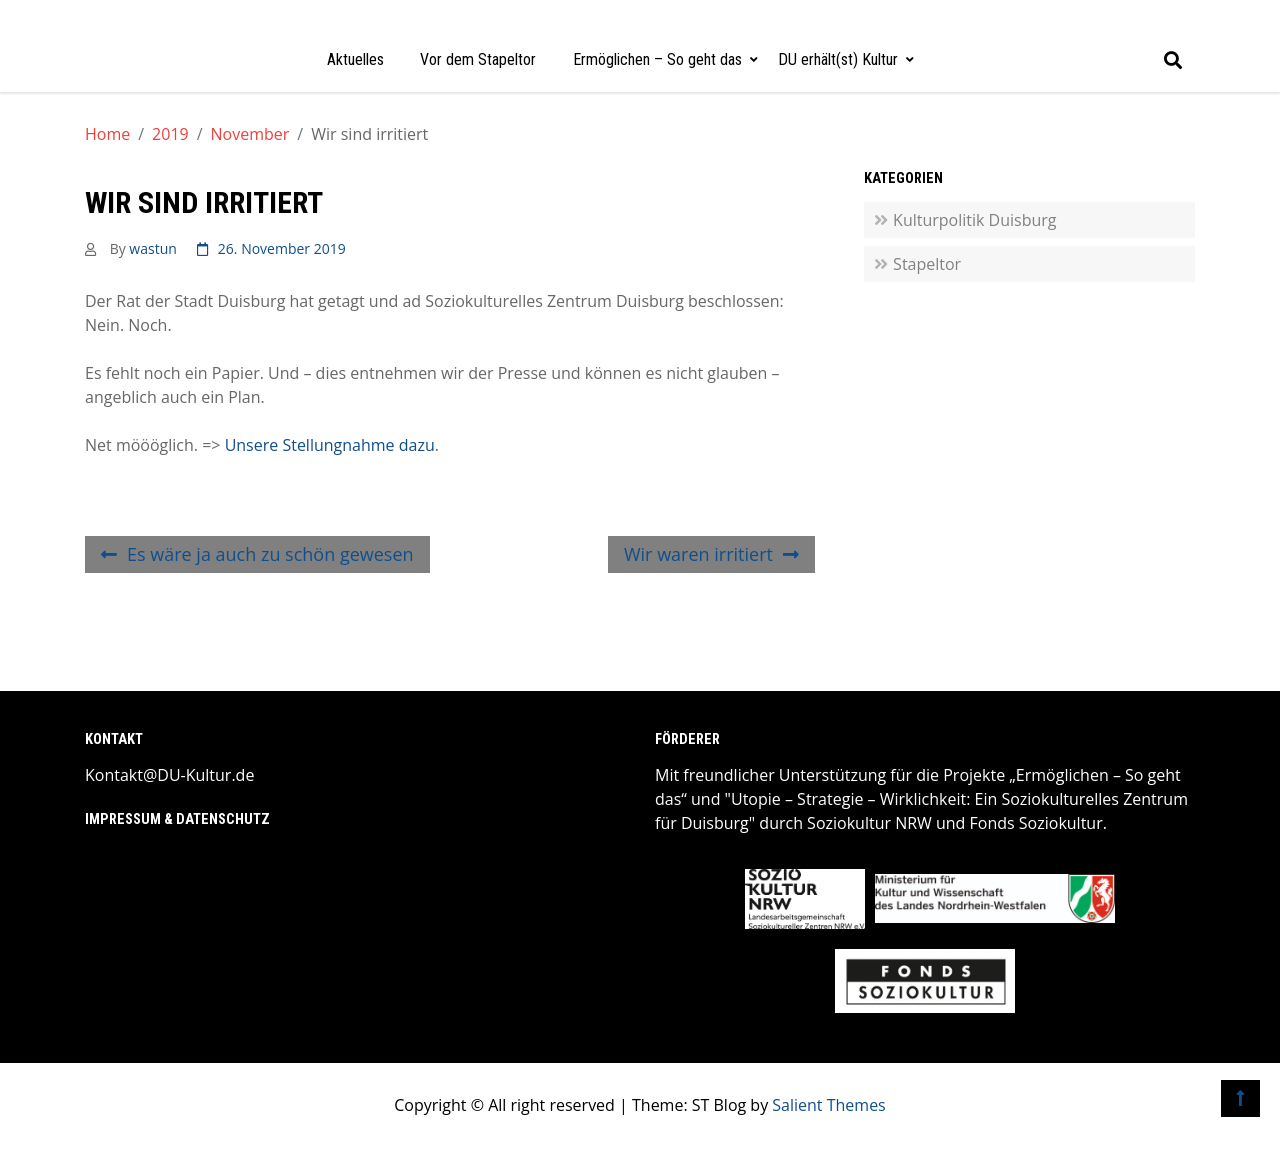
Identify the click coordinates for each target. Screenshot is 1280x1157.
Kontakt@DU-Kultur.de (169, 775)
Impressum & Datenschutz (177, 819)
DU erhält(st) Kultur (838, 59)
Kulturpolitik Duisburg (974, 220)
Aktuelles (355, 59)
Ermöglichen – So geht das (657, 59)
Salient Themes (828, 1105)
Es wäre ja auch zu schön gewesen (270, 554)
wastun (152, 248)
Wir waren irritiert (698, 554)
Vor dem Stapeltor (478, 59)
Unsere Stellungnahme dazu (330, 445)
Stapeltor (927, 264)
